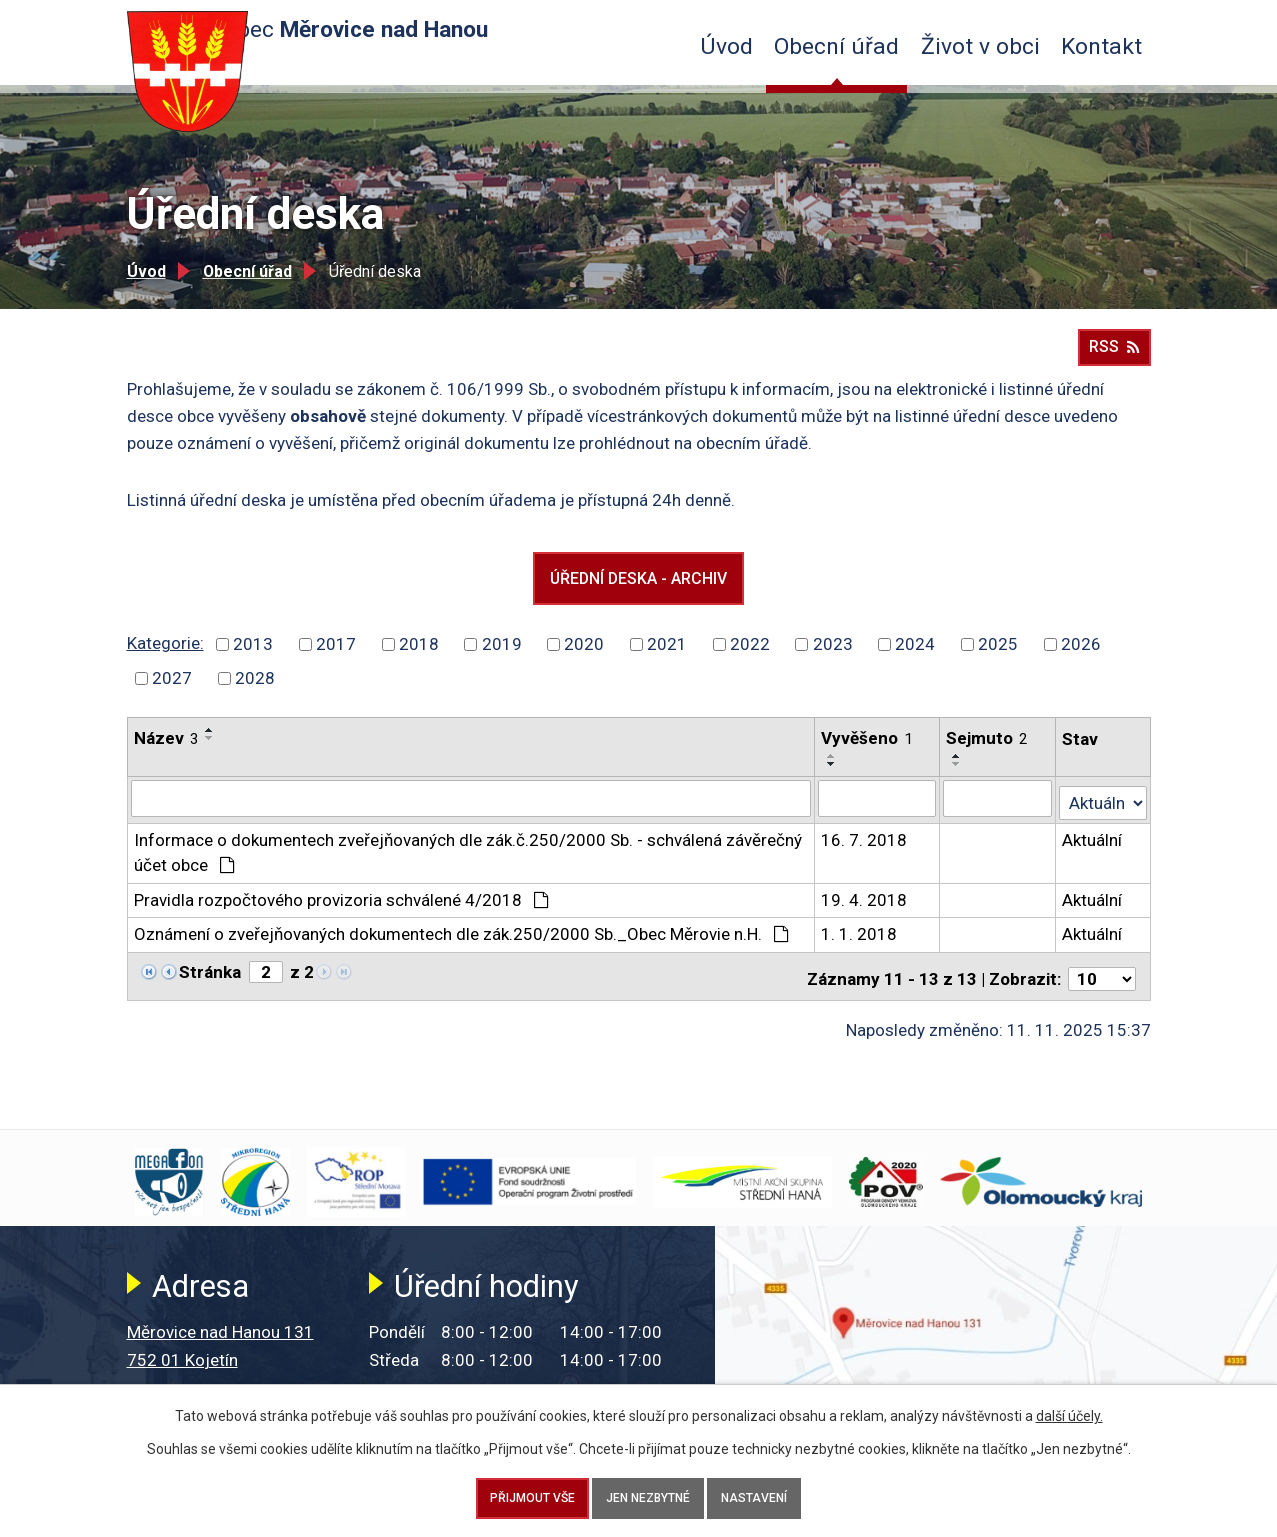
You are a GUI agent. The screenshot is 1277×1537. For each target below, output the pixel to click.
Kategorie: (165, 657)
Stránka (210, 982)
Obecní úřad (836, 46)
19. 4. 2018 (865, 910)
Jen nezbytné (649, 1493)
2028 (255, 692)
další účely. (1069, 1406)
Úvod (726, 46)
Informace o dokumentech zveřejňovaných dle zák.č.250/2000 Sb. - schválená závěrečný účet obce (468, 863)
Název (166, 752)
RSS (1113, 352)
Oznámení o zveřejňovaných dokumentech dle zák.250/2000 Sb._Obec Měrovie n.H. (462, 944)
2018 (419, 658)
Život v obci (980, 46)
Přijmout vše (509, 1493)
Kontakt (1101, 46)
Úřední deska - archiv (638, 588)
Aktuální (1093, 850)
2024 (915, 658)
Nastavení (778, 1493)
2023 (833, 658)
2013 (253, 658)
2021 (667, 658)
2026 (1081, 658)
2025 (998, 658)
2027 (172, 692)
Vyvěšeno (868, 752)
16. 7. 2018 (865, 850)
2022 (750, 658)
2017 (336, 658)
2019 (502, 658)
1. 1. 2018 (860, 944)
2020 (584, 658)
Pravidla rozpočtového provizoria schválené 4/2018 (342, 910)
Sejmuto (988, 752)
